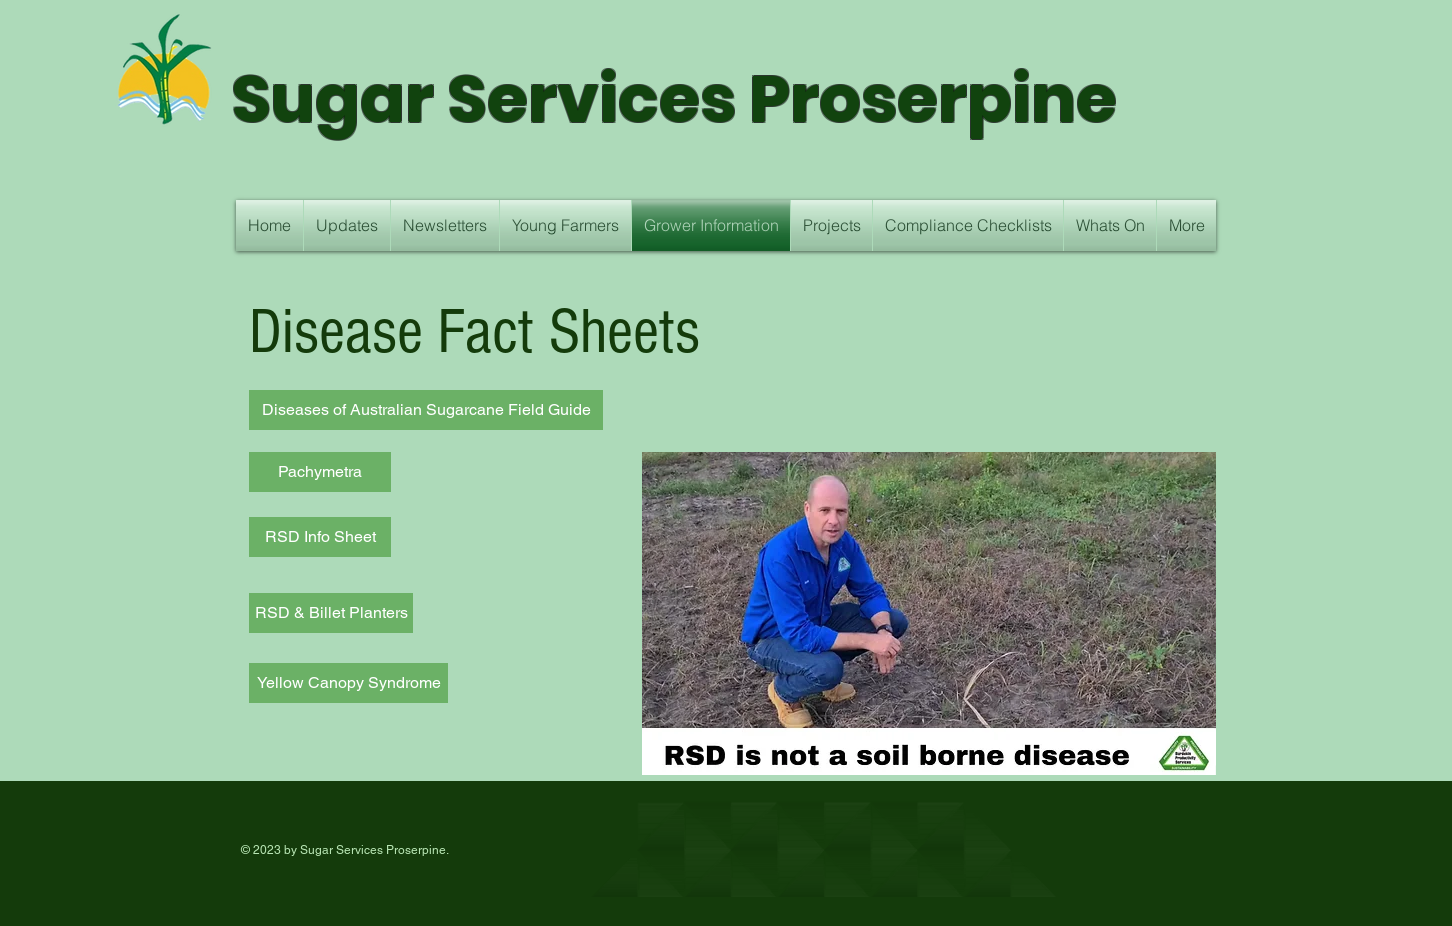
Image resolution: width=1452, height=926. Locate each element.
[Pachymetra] (320, 472)
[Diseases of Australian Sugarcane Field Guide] (426, 410)
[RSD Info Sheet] (320, 537)
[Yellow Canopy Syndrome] (348, 683)
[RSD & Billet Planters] (331, 613)
